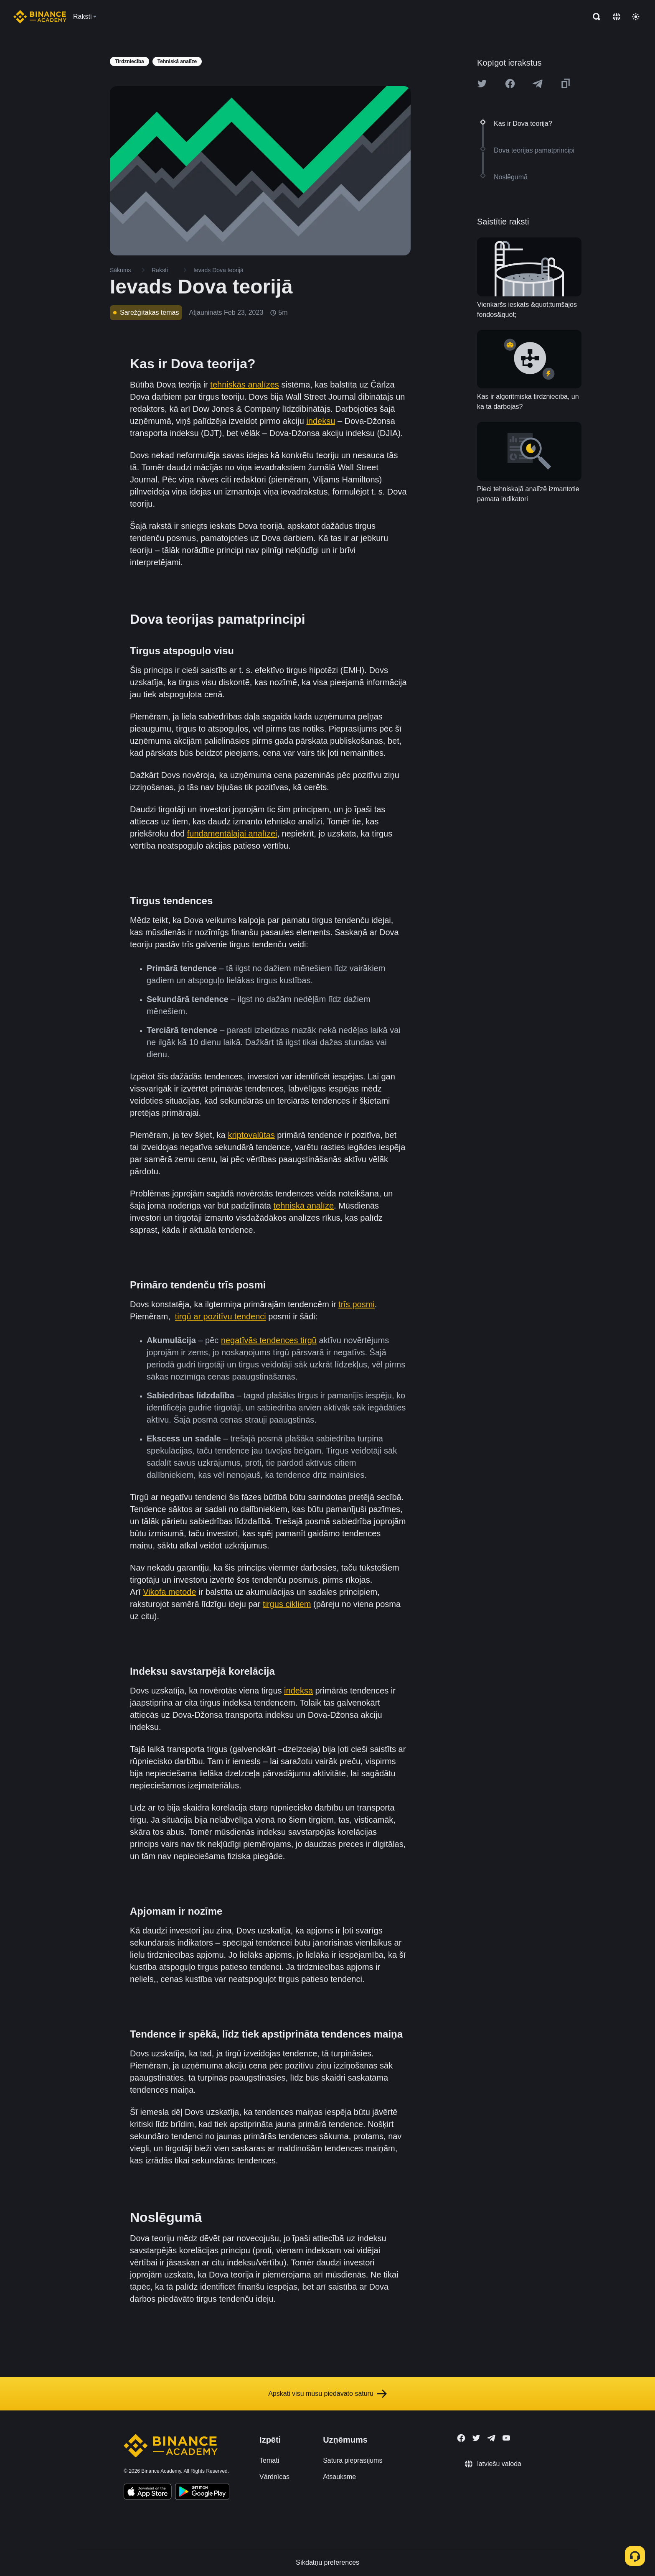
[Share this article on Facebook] (510, 84)
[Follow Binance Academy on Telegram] (491, 2438)
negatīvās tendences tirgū (269, 1340)
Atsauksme (339, 2476)
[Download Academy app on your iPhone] (148, 2493)
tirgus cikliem (287, 1604)
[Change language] (617, 16)
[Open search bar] (594, 16)
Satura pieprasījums (352, 2460)
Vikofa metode (169, 1592)
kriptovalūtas (251, 1135)
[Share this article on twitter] (482, 84)
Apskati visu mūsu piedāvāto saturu (327, 2394)
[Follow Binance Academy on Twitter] (476, 2438)
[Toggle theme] (636, 16)
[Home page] (39, 16)
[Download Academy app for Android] (202, 2493)
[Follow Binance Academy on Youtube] (506, 2438)
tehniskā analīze (304, 1205)
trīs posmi (356, 1304)
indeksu (320, 421)
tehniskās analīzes (244, 384)
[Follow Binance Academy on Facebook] (461, 2438)
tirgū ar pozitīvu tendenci (220, 1316)
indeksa (298, 1690)
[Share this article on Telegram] (538, 84)
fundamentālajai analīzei (232, 833)
